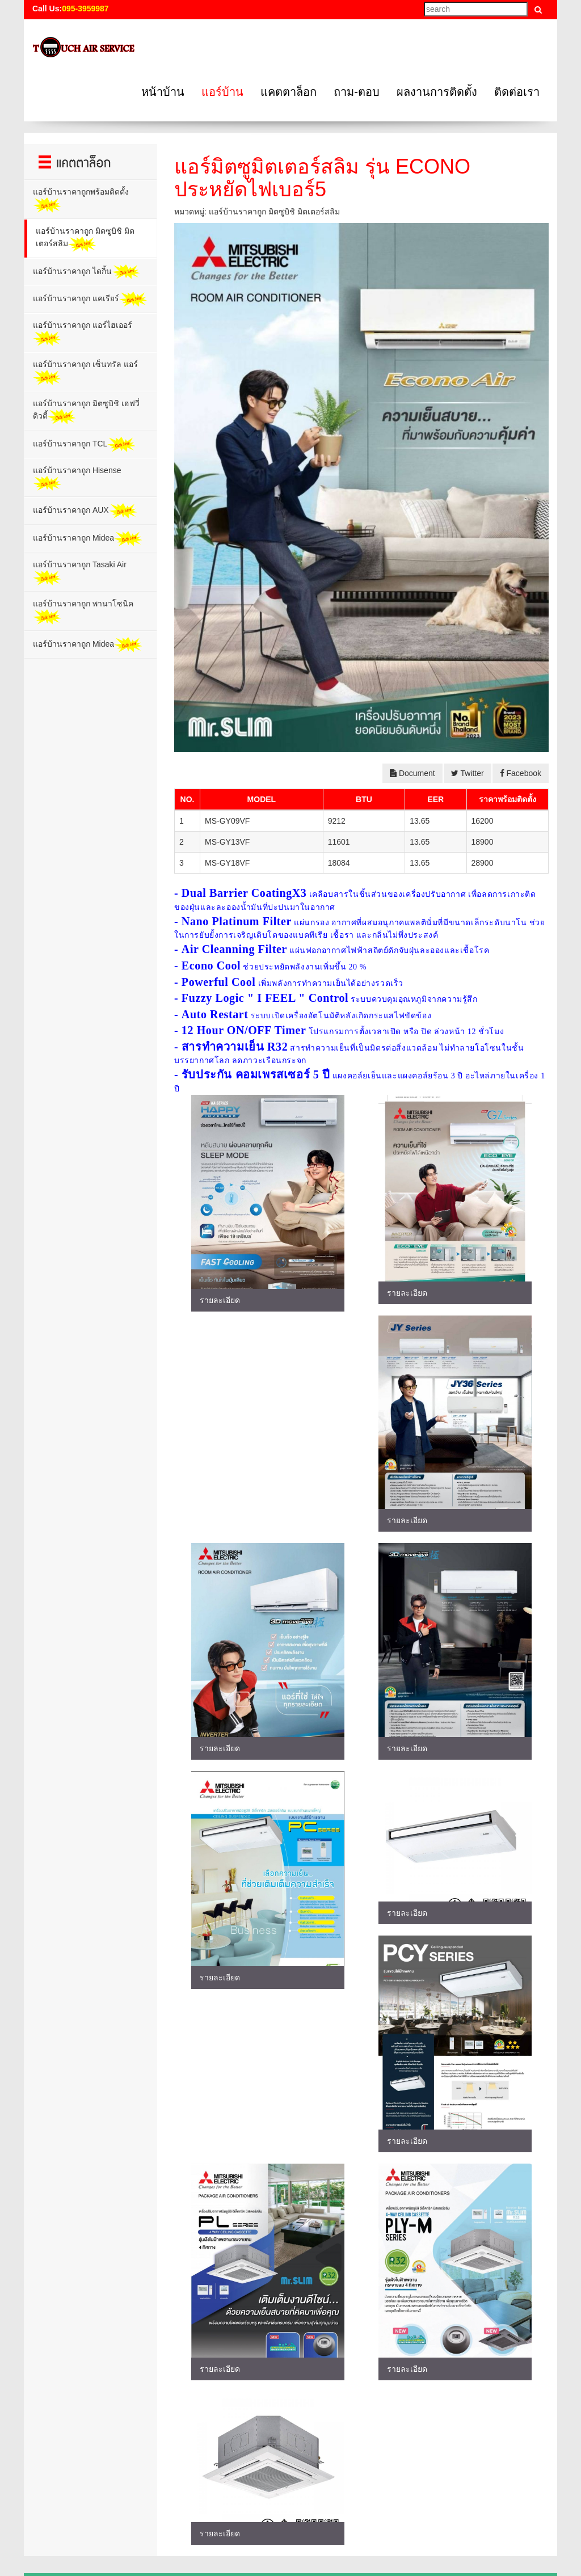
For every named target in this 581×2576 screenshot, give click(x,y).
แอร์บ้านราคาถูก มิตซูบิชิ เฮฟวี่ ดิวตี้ (86, 411)
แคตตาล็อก (288, 92)
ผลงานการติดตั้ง (437, 92)
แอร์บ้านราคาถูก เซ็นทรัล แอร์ (85, 372)
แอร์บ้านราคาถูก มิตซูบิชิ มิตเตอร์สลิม (85, 239)
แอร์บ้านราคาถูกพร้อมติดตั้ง (81, 200)
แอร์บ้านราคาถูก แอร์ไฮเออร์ (82, 333)
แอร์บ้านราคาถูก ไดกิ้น (86, 272)
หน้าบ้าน (162, 92)
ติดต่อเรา (517, 92)
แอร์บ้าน (222, 92)
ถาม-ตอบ (357, 92)
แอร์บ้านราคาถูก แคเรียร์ (90, 299)
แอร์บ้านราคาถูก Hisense (77, 478)
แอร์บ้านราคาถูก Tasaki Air (80, 572)
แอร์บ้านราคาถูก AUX (85, 510)
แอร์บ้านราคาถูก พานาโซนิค (83, 612)
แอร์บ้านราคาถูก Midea (87, 538)
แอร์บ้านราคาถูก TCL (84, 444)
